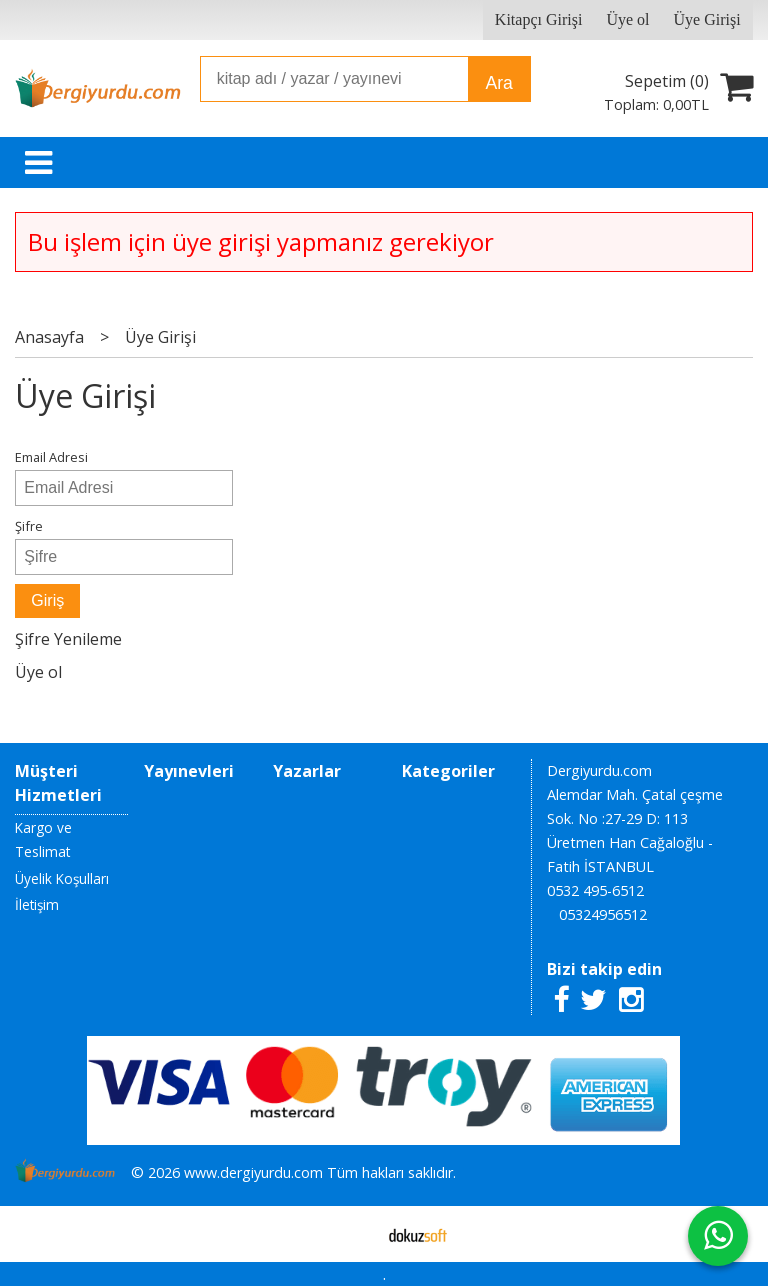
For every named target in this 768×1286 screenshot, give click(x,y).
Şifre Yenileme (68, 639)
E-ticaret (352, 1234)
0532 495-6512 (595, 890)
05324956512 (603, 914)
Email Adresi (51, 457)
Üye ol (38, 672)
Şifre (29, 526)
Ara (498, 83)
